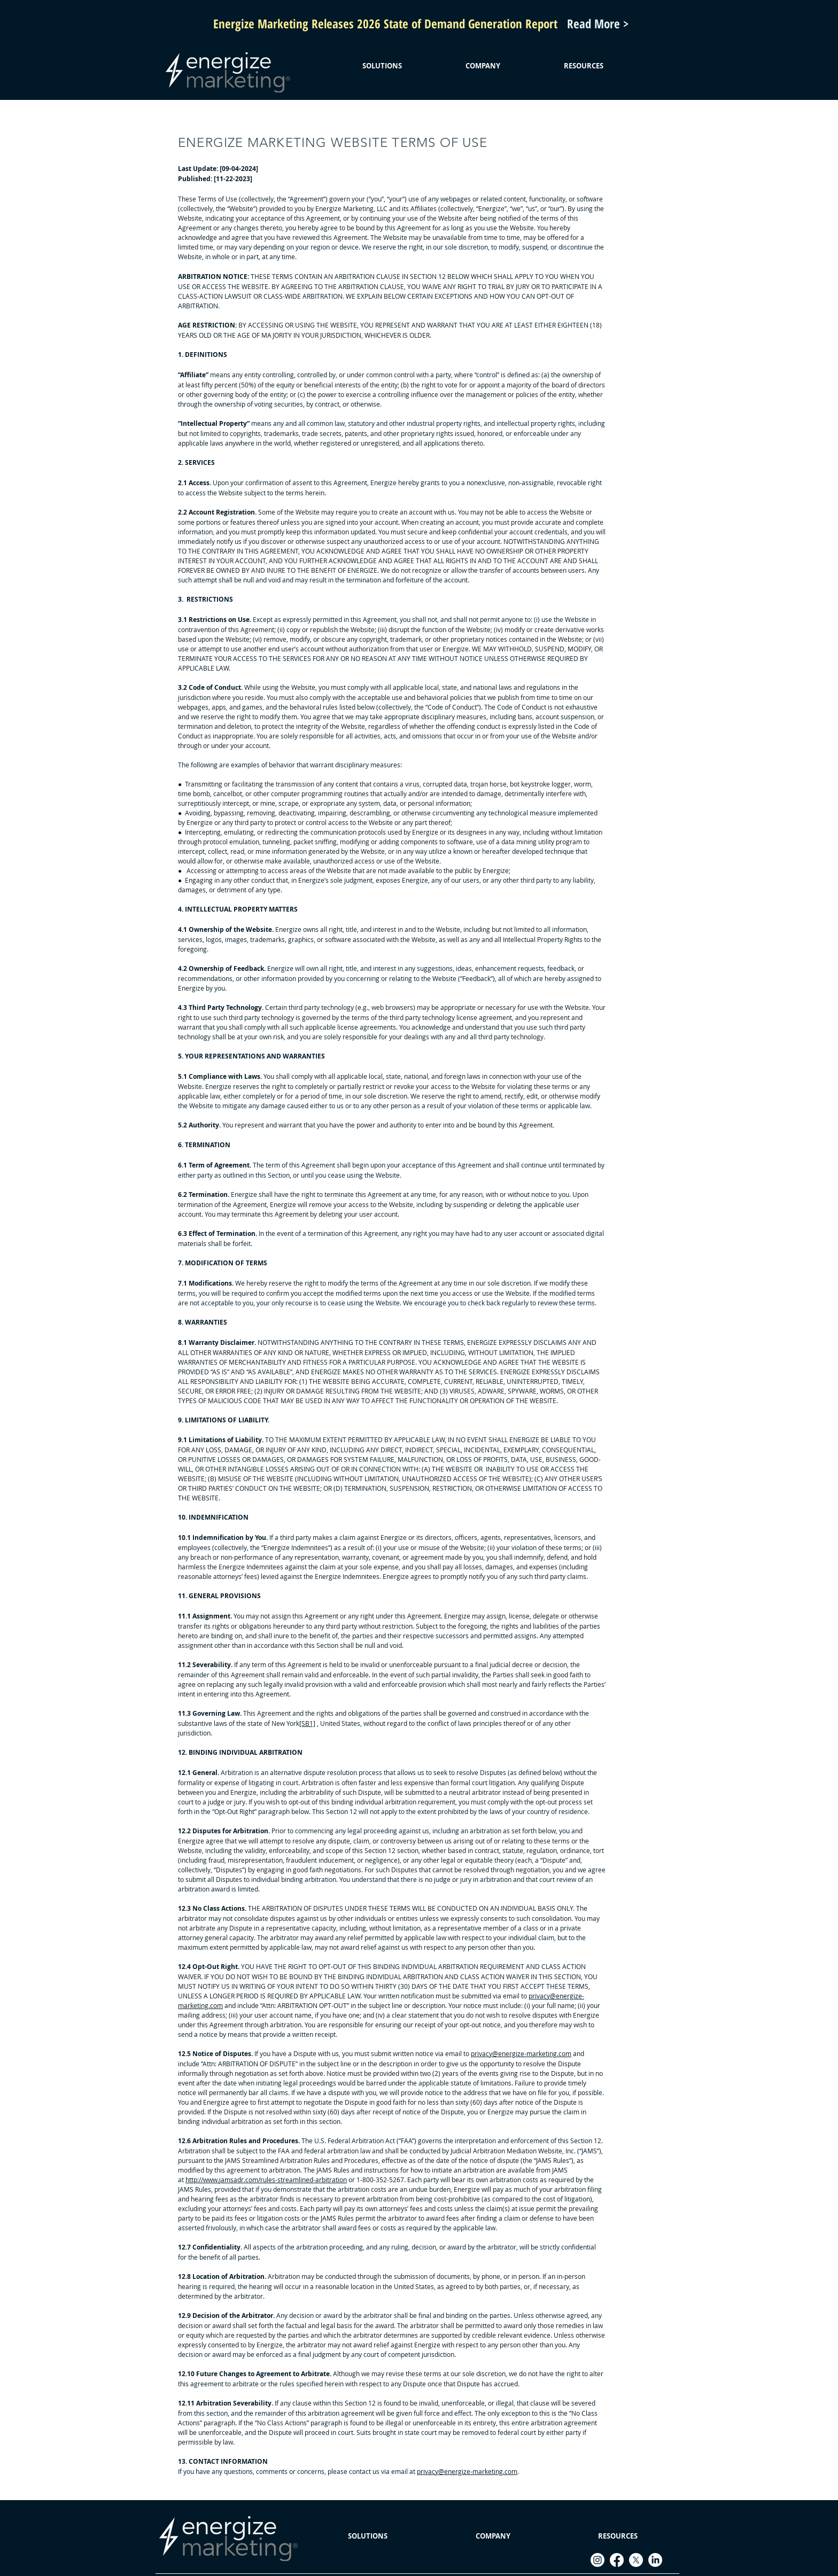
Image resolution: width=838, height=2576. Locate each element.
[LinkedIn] (655, 2560)
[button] (381, 65)
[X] (636, 2560)
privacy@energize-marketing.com (521, 2053)
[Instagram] (597, 2560)
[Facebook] (617, 2560)
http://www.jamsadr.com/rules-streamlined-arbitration (266, 2179)
